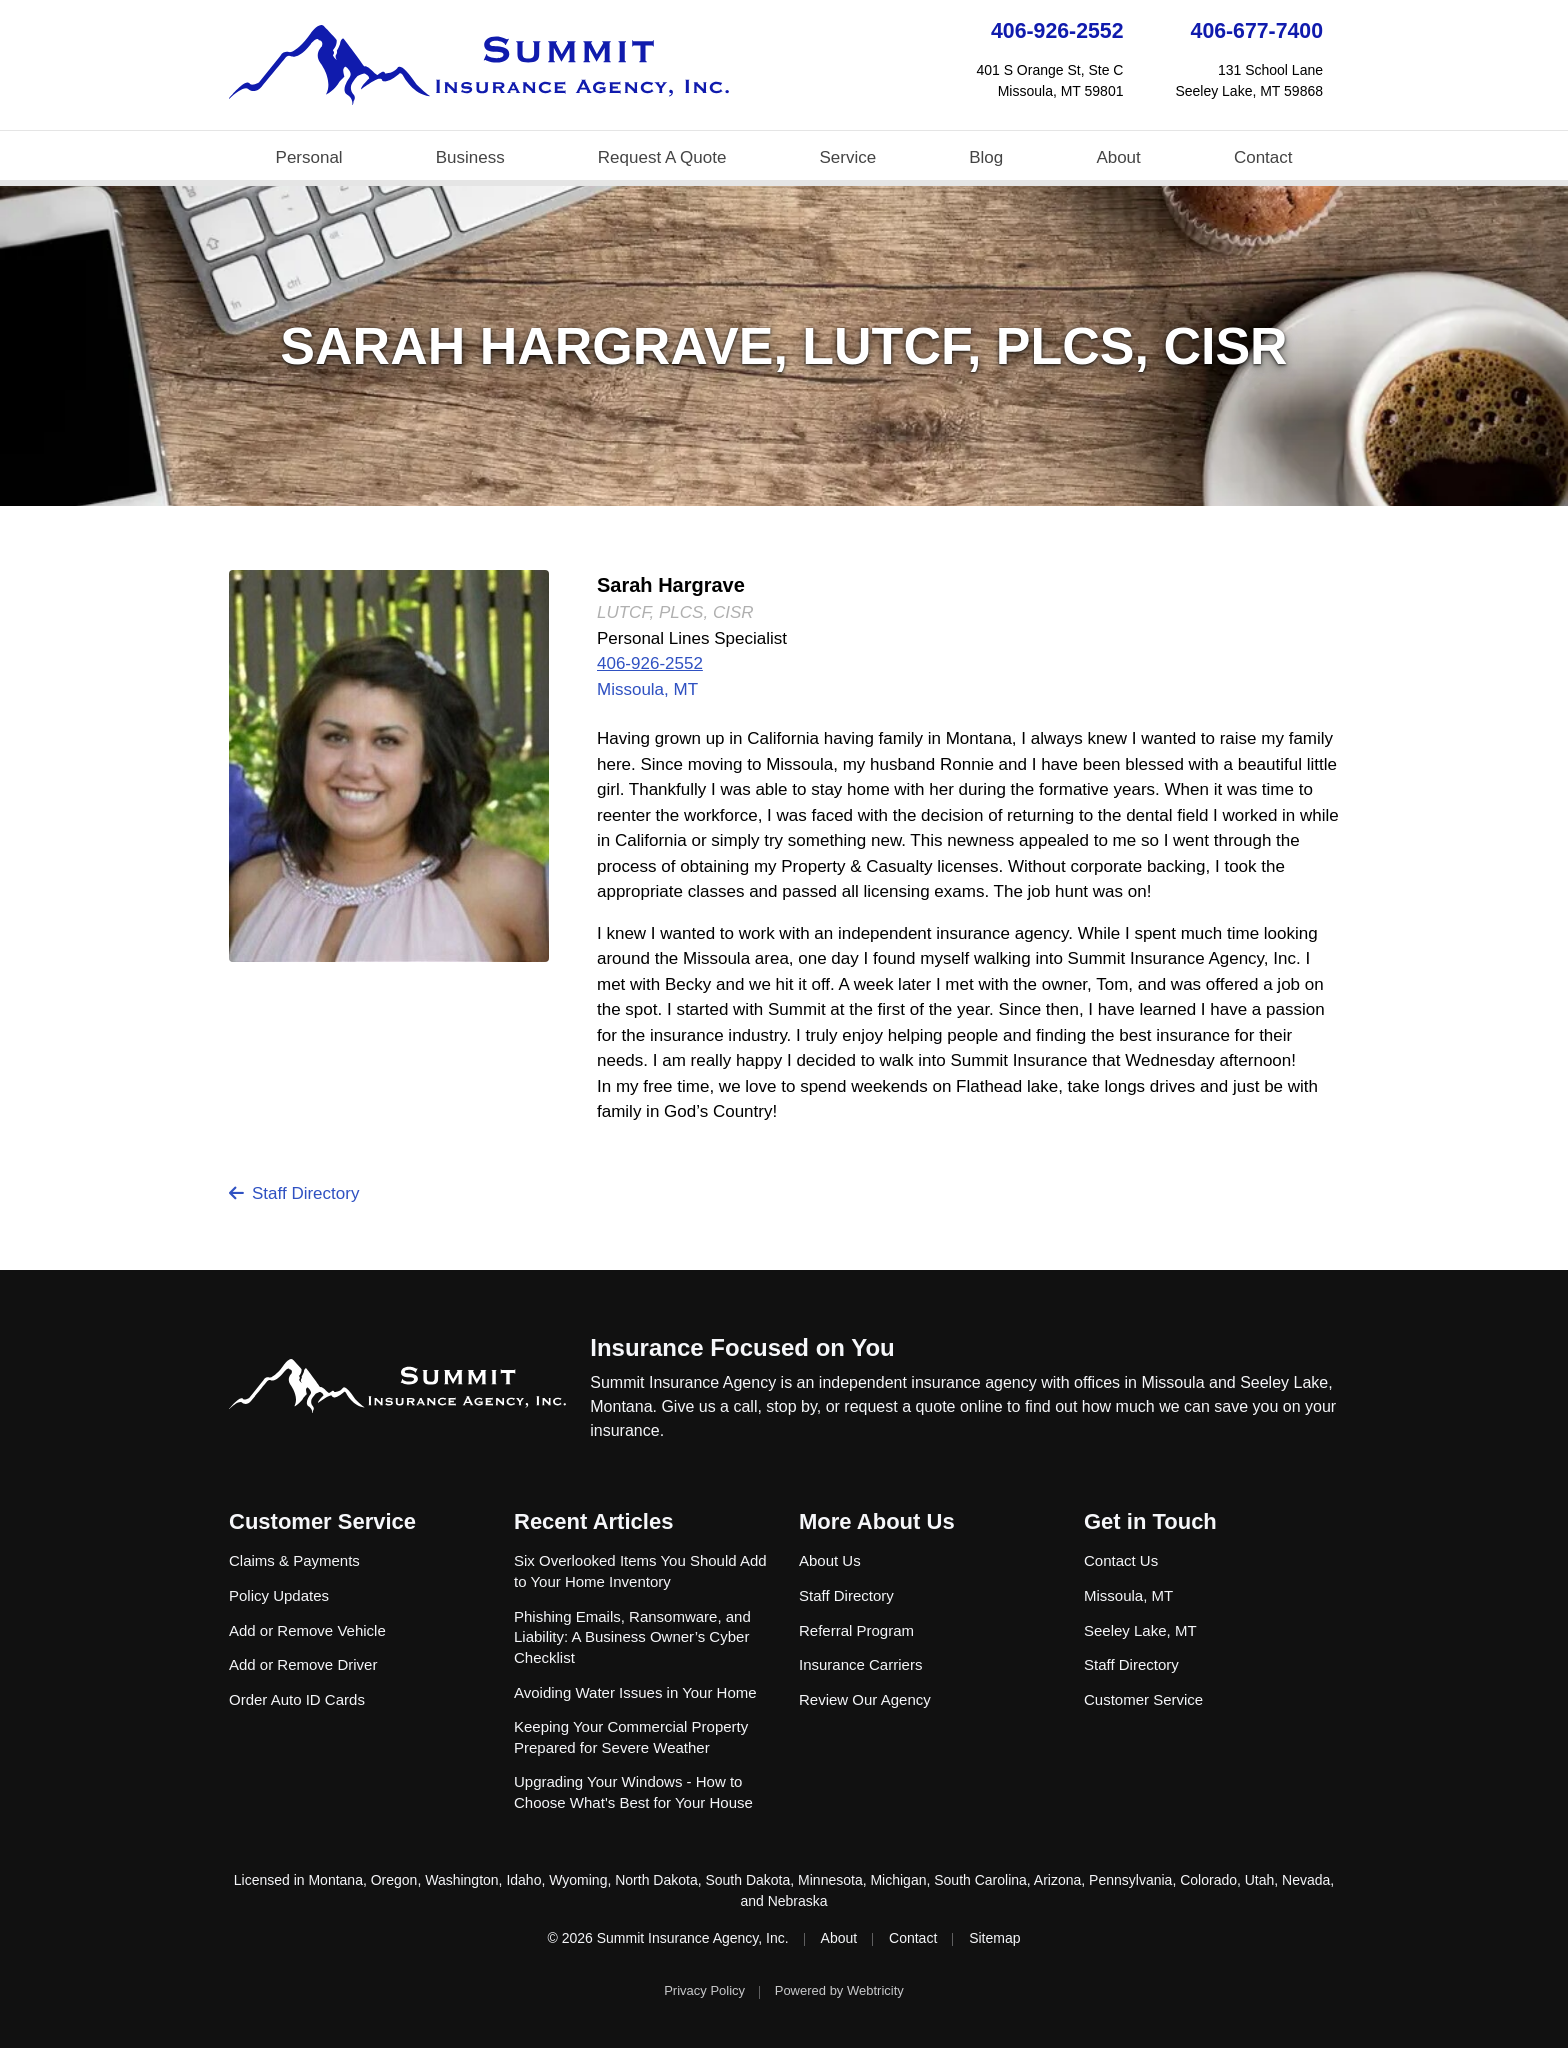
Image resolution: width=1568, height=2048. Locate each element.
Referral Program (856, 1630)
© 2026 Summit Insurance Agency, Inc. (667, 1938)
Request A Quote (662, 157)
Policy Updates (279, 1595)
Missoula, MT (647, 689)
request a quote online (923, 1406)
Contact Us (1121, 1560)
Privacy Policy (704, 1990)
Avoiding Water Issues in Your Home (635, 1692)
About (1118, 157)
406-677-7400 (1257, 31)
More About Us (877, 1521)
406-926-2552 (1057, 31)
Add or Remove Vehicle (307, 1630)
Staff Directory (294, 1193)
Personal (309, 157)
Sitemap (994, 1938)
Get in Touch (1150, 1521)
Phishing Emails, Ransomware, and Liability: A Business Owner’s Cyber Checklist (632, 1637)
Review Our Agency (865, 1699)
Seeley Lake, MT (1140, 1630)
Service (847, 157)
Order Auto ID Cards (297, 1699)
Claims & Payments (294, 1560)
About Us (830, 1560)
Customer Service (322, 1521)
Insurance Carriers (860, 1664)
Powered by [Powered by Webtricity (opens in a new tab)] (839, 1990)
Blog (986, 157)
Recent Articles (593, 1521)
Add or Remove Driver (303, 1664)
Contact (1263, 157)
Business (470, 157)
